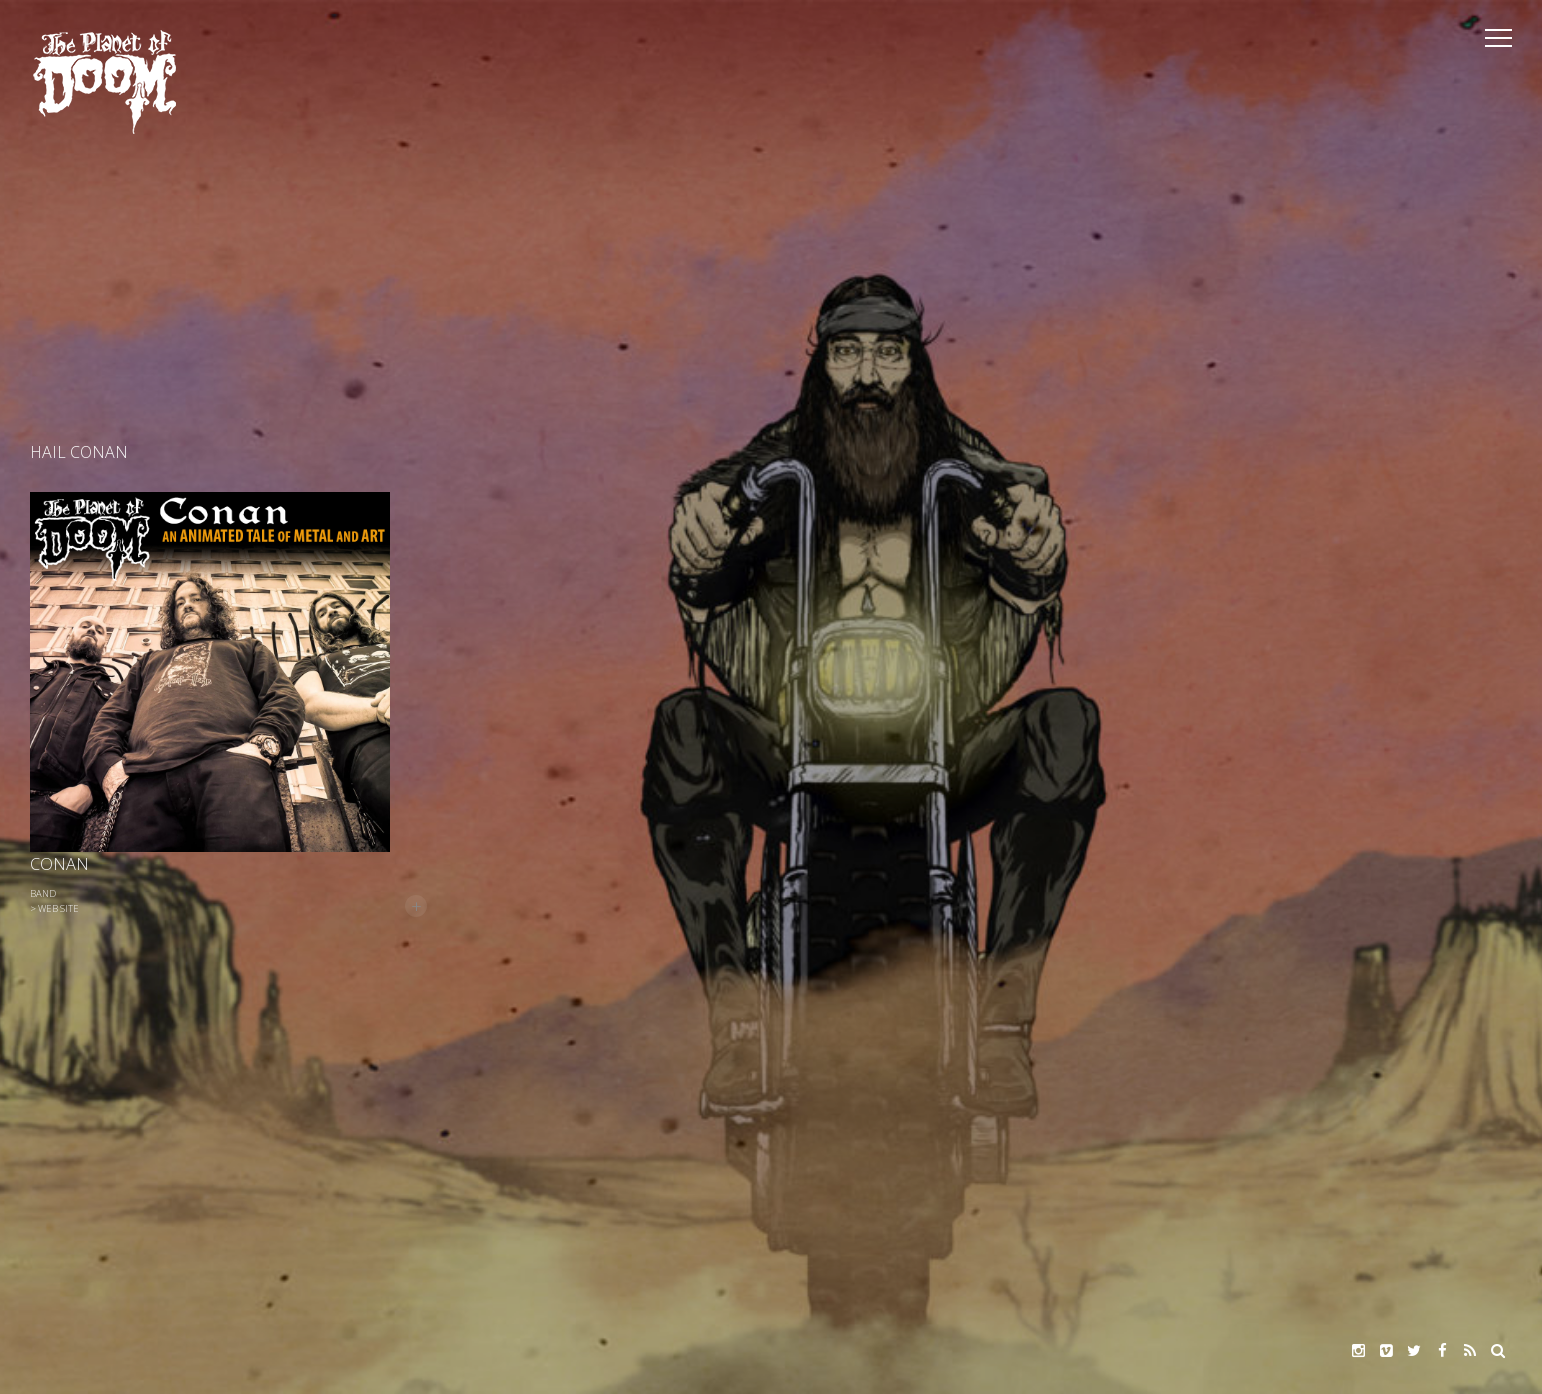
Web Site (58, 908)
